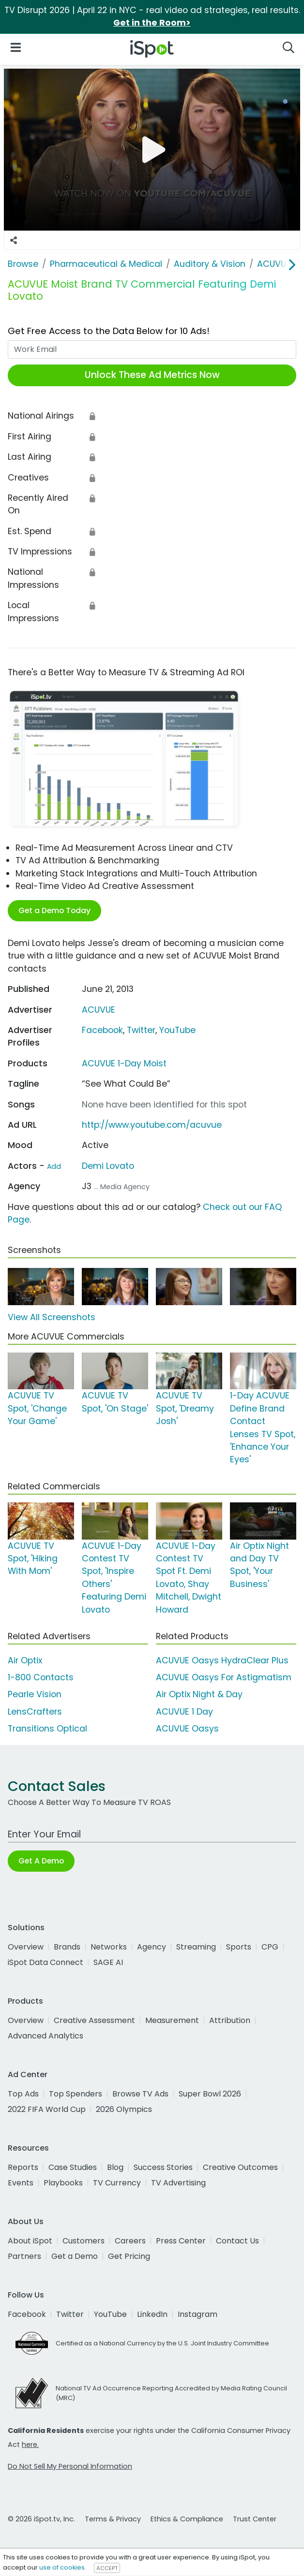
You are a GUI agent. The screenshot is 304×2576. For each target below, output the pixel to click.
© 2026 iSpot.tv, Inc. (41, 2519)
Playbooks (63, 2182)
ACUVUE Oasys (187, 1728)
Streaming (196, 1946)
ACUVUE (98, 1010)
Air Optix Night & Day (199, 1694)
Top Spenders (75, 2093)
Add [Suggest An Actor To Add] (54, 1166)
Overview (26, 1946)
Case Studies (72, 2167)
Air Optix (25, 1660)
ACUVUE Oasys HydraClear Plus (222, 1660)
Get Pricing (129, 2256)
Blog (115, 2167)
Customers (83, 2240)
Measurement (172, 2020)
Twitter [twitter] (70, 2314)
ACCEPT (107, 2568)
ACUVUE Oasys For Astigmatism (223, 1677)
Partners (24, 2256)
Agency (151, 1946)
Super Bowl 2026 (210, 2093)
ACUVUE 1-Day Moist (124, 1063)
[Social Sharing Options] (13, 240)
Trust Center (254, 2519)
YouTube (177, 1030)
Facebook (102, 1030)
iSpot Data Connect (45, 1962)
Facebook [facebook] (27, 2314)
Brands (67, 1946)
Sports (238, 1946)
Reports (23, 2167)
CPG (269, 1946)
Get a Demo (74, 2256)
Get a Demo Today (54, 910)
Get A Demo (41, 1860)
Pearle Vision (34, 1694)
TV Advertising (178, 2182)
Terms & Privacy (113, 2519)
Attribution (229, 2020)
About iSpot (30, 2240)
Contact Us (237, 2240)
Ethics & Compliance (187, 2519)
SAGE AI (108, 1962)
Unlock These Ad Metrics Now (152, 374)
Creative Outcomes (240, 2167)
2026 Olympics (124, 2109)
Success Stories (163, 2167)
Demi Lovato (108, 1166)
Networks (109, 1946)
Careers (130, 2240)
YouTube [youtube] (110, 2314)
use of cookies (62, 2567)
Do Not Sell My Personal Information (70, 2466)
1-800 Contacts (41, 1677)
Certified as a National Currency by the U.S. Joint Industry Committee (162, 2343)
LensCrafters (35, 1711)
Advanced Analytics (45, 2035)
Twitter (141, 1030)
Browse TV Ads (140, 2093)
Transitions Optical (47, 1728)
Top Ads (23, 2093)
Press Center (181, 2240)
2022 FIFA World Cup (47, 2109)
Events (20, 2182)
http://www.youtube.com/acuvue (152, 1125)
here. (30, 2444)
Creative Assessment (94, 2020)
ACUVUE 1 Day (184, 1711)
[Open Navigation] (16, 47)
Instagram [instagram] (197, 2314)
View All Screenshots (51, 1317)
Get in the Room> (152, 23)
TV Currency (117, 2182)
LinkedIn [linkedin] (152, 2314)
